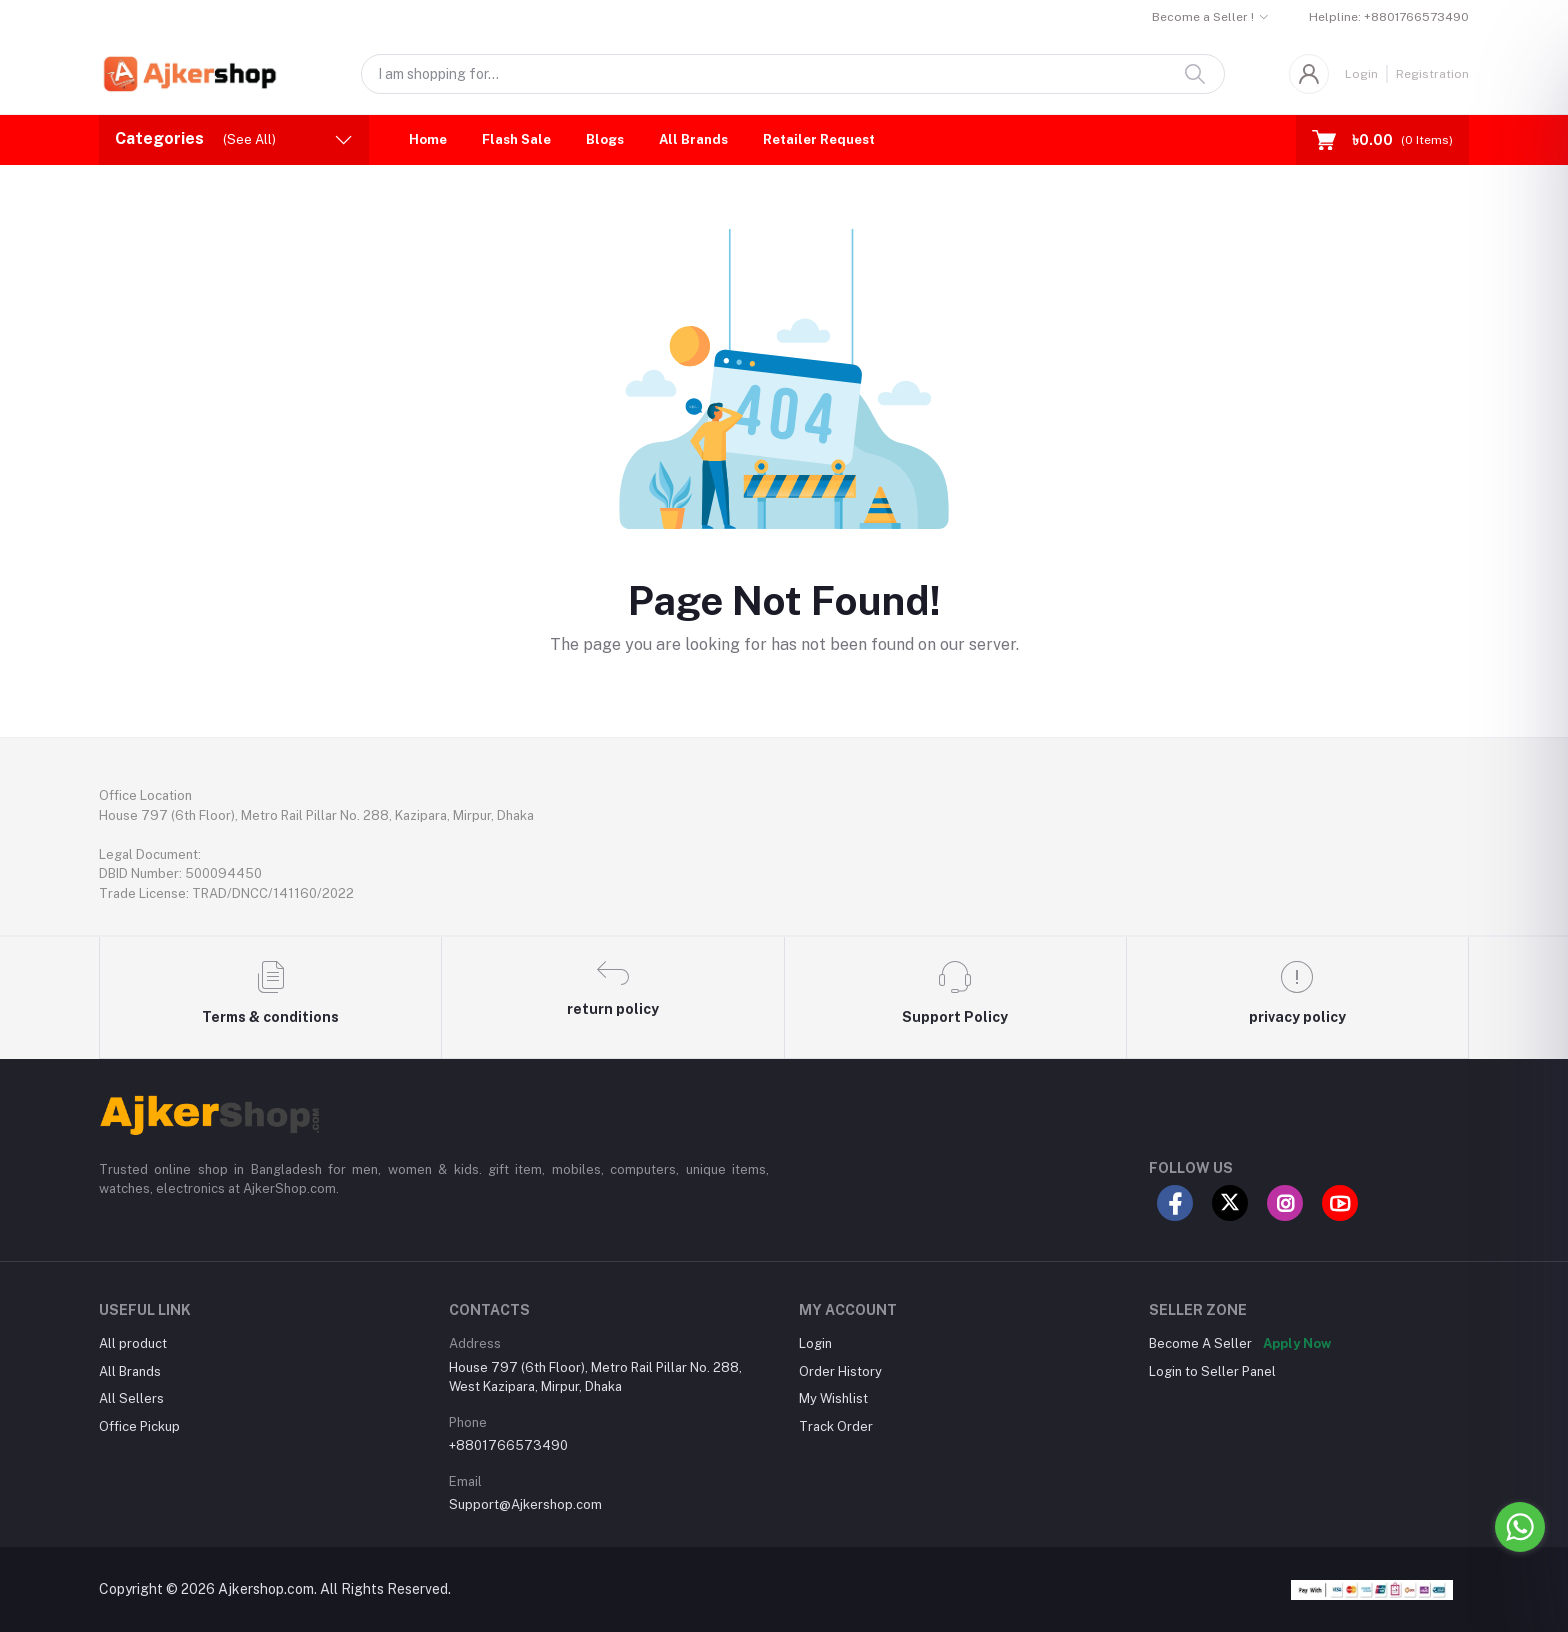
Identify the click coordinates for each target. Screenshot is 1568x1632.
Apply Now (1297, 1343)
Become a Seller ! (1203, 17)
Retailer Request (819, 139)
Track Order (836, 1426)
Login (1361, 74)
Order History (840, 1371)
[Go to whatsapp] (1520, 1527)
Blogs (605, 139)
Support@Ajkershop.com (525, 1504)
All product (133, 1343)
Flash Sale (516, 139)
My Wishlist (833, 1398)
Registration (1432, 74)
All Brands (693, 139)
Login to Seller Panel (1212, 1371)
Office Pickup (139, 1426)
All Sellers (131, 1398)
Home (428, 139)
